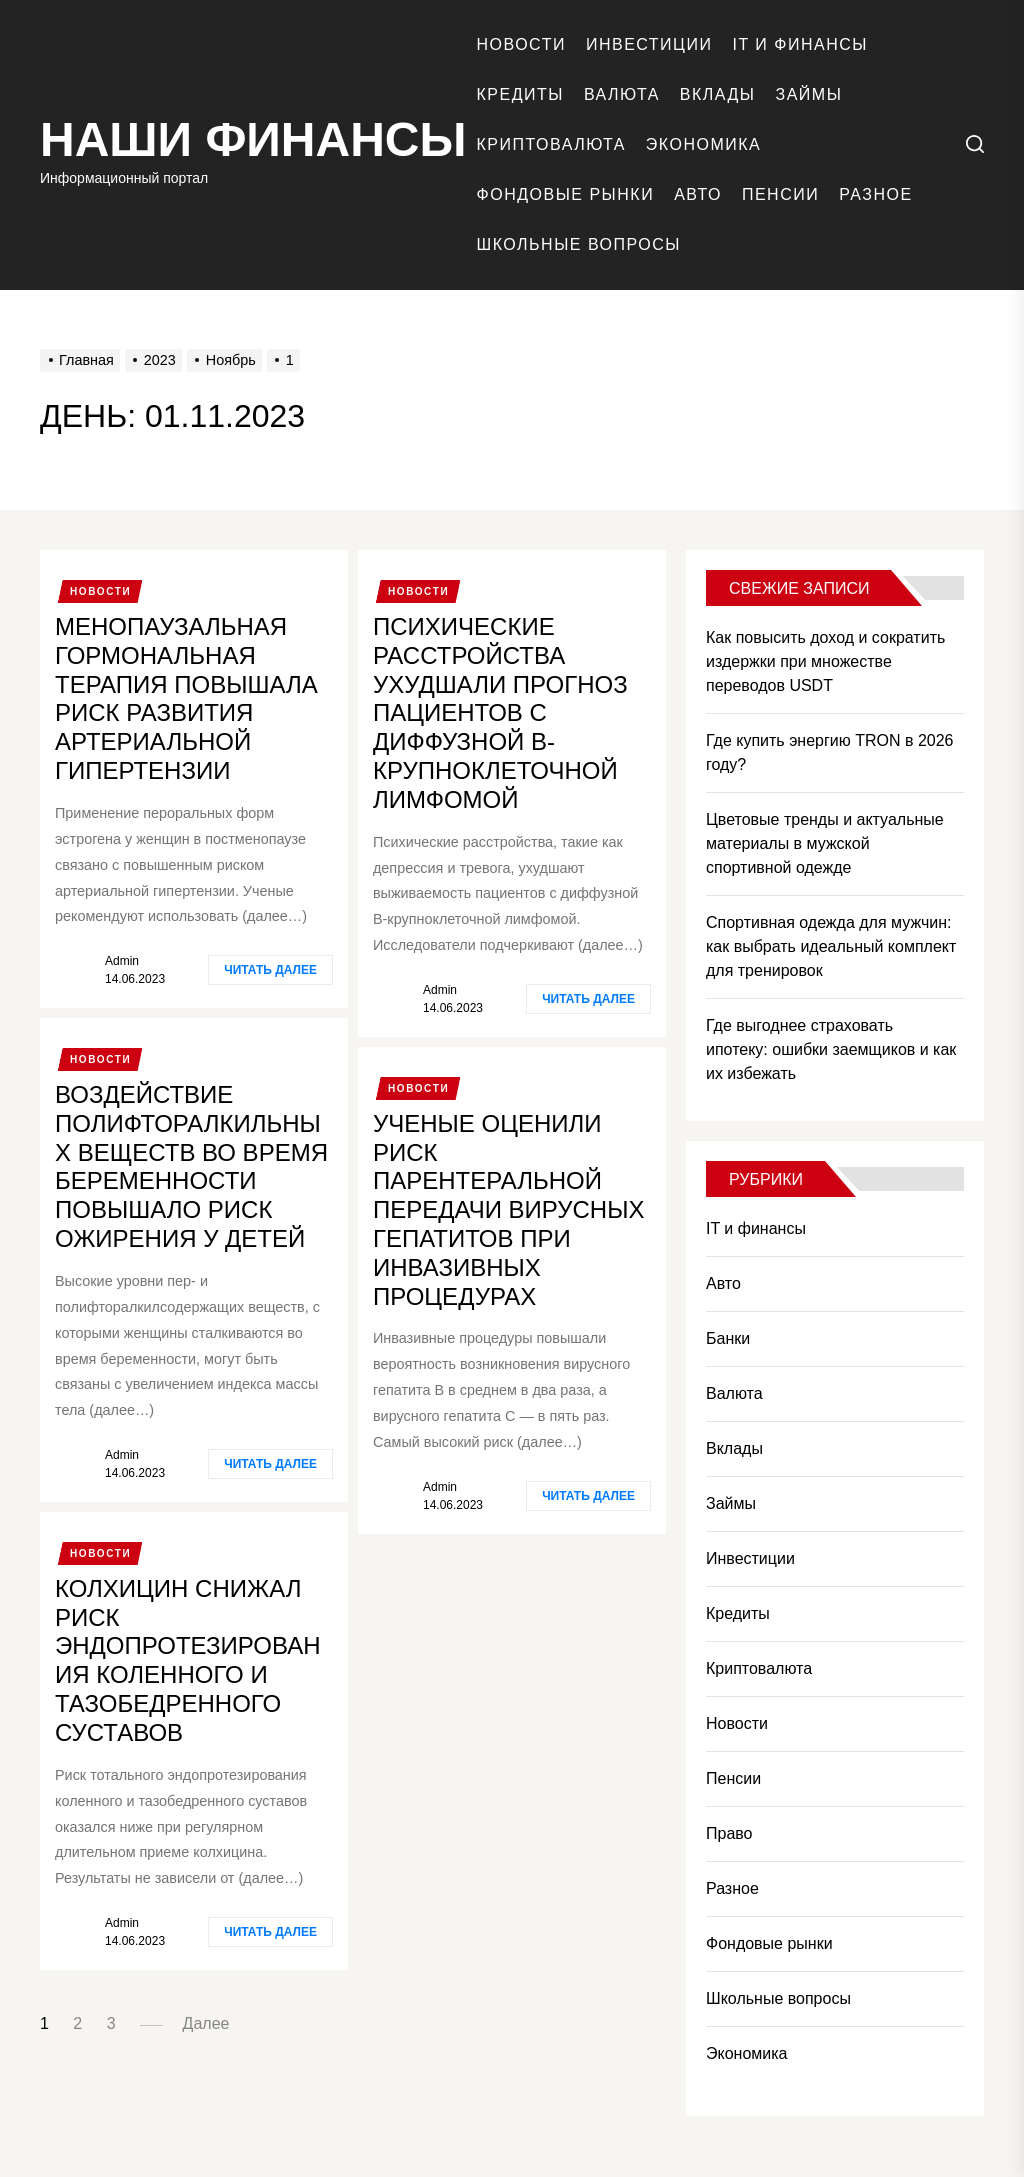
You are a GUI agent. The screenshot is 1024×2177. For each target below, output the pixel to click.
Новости (521, 44)
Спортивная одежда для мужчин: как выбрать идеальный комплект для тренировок (831, 946)
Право (729, 1833)
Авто (698, 194)
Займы (809, 94)
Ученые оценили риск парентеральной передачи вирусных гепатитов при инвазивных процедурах (508, 1210)
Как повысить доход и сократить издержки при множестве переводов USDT (825, 661)
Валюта (622, 94)
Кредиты (520, 94)
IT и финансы (799, 44)
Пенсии (780, 194)
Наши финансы (253, 139)
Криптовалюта (551, 144)
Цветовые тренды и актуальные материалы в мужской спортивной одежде (825, 843)
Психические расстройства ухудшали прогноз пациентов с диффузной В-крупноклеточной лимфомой (500, 713)
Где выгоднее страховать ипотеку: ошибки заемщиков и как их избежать (831, 1049)
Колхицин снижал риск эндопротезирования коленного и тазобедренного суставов (188, 1660)
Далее (206, 2023)
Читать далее (270, 970)
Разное (875, 194)
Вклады (718, 94)
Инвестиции (649, 44)
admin (122, 961)
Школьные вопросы (579, 244)
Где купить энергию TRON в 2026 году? (830, 752)
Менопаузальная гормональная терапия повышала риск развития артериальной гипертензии (186, 698)
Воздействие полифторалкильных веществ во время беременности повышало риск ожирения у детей (191, 1166)
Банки (728, 1338)
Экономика (703, 144)
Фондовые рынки (566, 194)
